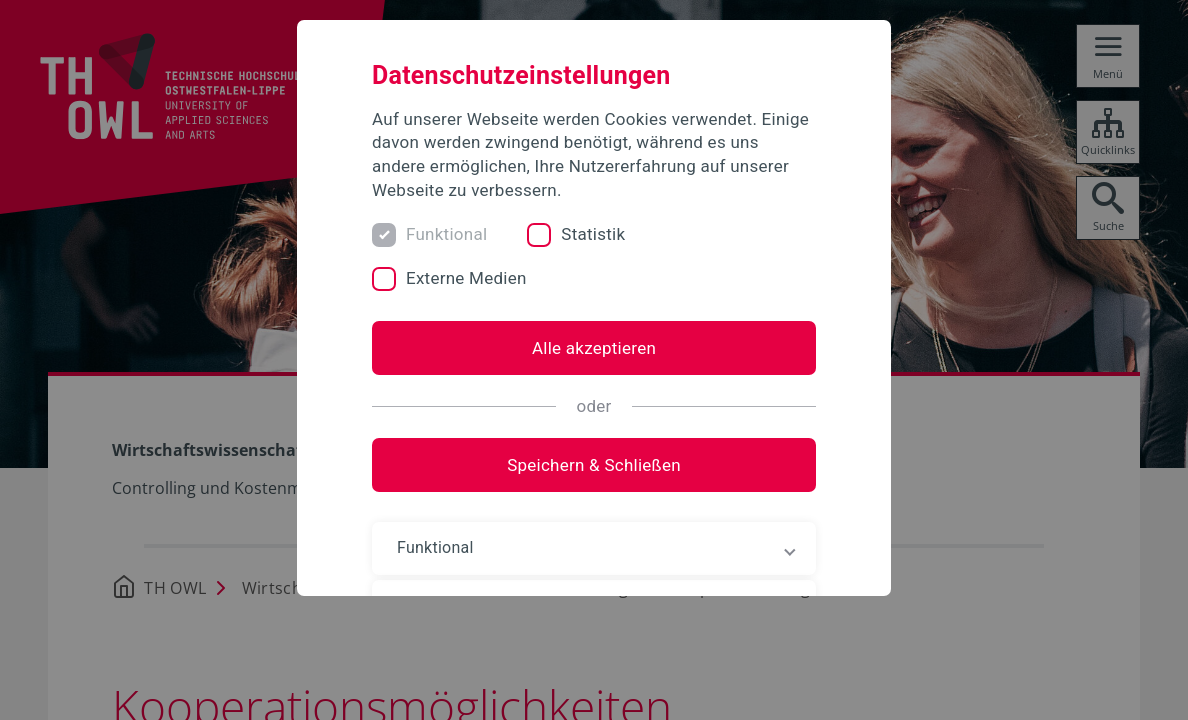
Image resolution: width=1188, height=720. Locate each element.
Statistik (593, 234)
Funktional (446, 234)
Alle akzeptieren (594, 348)
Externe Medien (466, 278)
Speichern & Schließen (594, 465)
